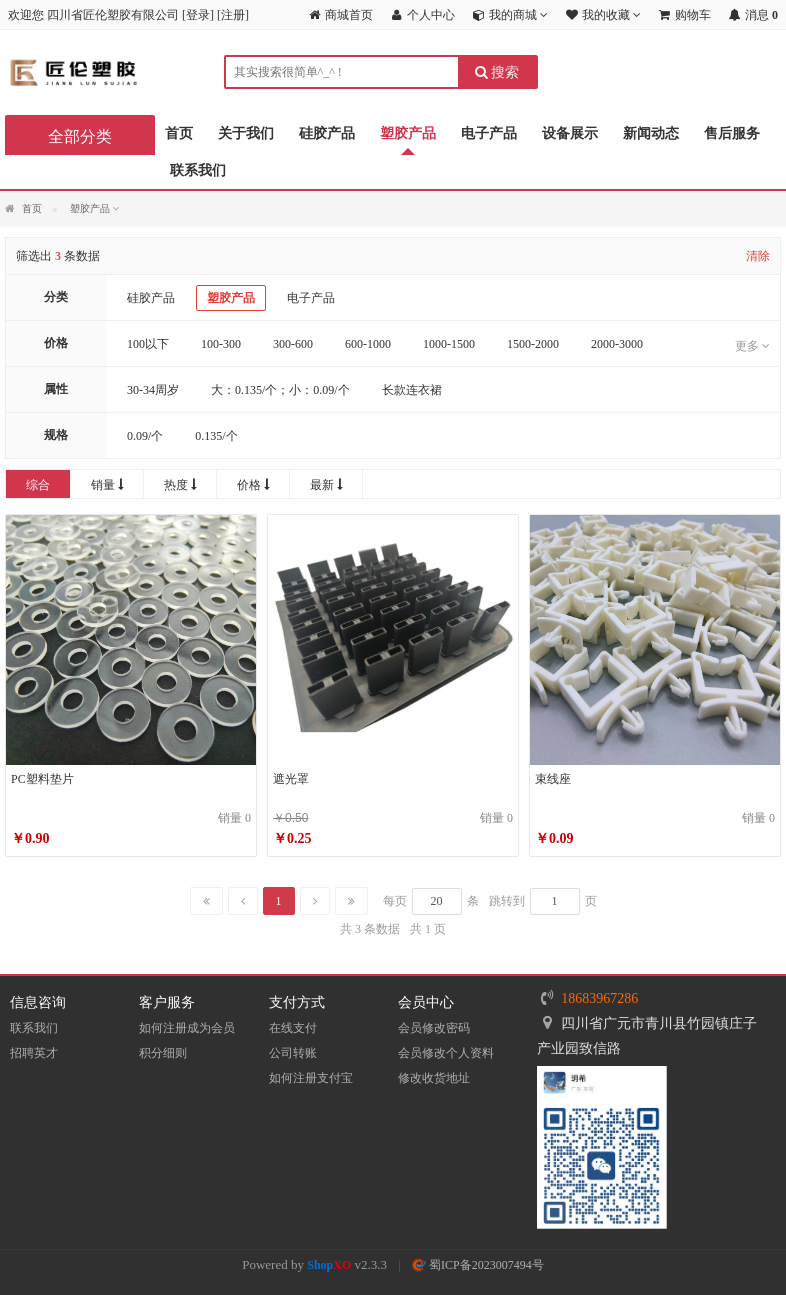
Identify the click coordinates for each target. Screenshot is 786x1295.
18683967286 (599, 998)
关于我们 (246, 133)
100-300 (221, 344)
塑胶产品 (408, 133)
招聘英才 (34, 1053)
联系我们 (198, 170)
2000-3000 (617, 344)
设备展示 (570, 133)
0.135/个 (216, 436)
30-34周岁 (153, 390)
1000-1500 (449, 344)
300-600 (293, 344)
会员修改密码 (434, 1028)
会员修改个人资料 (446, 1053)
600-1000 (368, 344)
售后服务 (732, 133)
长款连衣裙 (412, 390)
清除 (758, 256)
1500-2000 (533, 344)
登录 (198, 15)
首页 (179, 133)
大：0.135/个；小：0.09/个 (280, 390)
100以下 (148, 344)
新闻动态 (651, 133)
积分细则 (163, 1053)
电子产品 (489, 133)
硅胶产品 (327, 133)
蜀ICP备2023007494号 (478, 1265)
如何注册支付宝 (311, 1078)
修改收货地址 (434, 1078)
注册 (233, 15)
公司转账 (293, 1053)
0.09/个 (145, 436)
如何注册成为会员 (187, 1028)
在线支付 (293, 1028)
